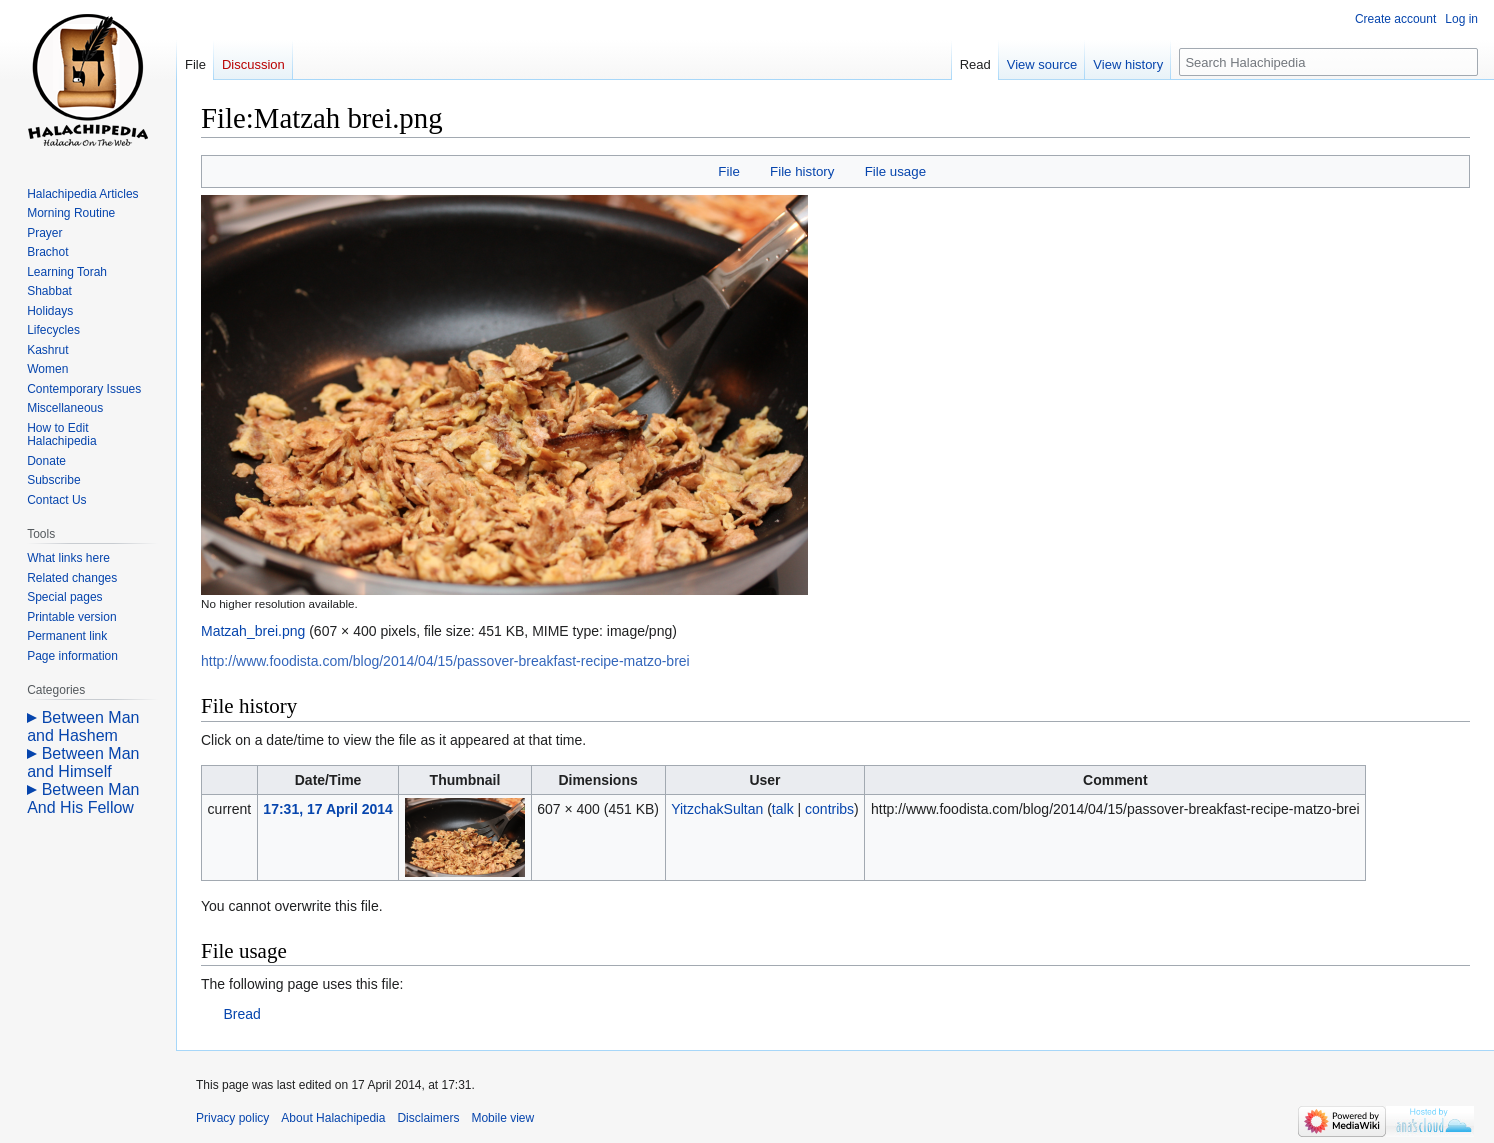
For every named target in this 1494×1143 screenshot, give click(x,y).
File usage (895, 171)
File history (802, 171)
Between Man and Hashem (83, 726)
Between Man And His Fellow (83, 798)
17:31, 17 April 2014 (327, 809)
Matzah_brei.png (253, 631)
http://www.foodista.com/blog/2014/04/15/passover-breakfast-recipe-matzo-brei (445, 661)
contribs (829, 809)
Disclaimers (428, 1118)
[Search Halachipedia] (1328, 62)
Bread (241, 1014)
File (728, 171)
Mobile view (502, 1118)
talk (783, 809)
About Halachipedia (333, 1118)
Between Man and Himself (83, 762)
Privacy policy (232, 1118)
